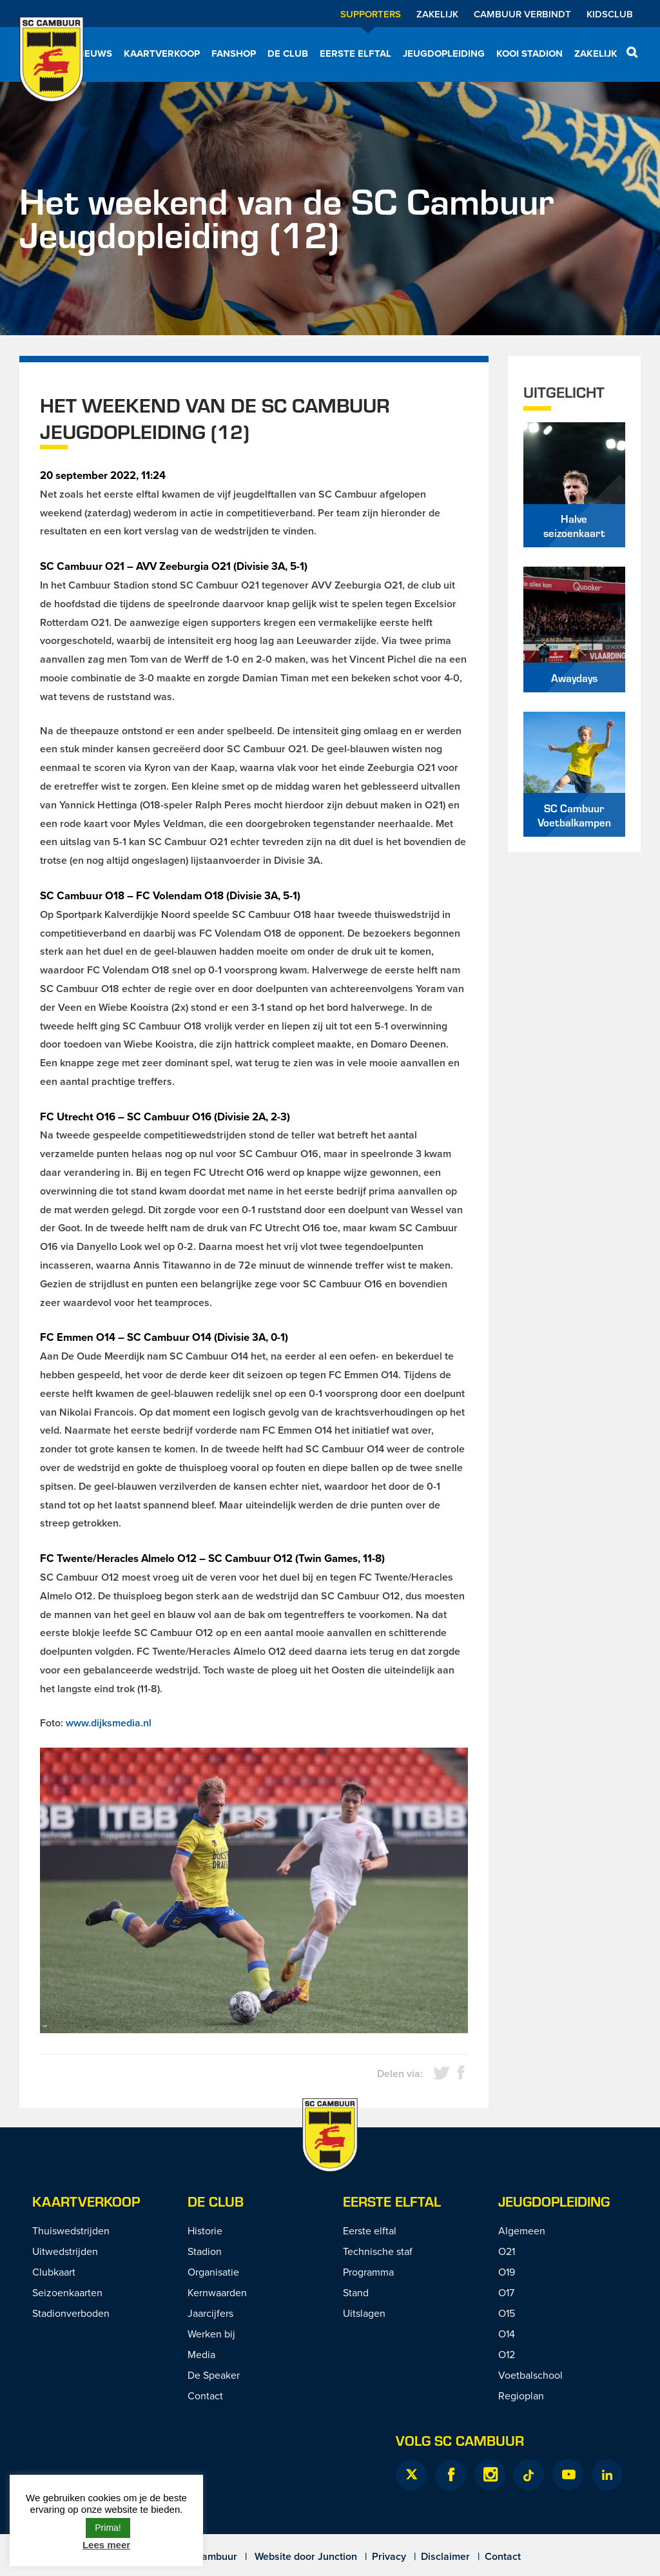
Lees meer (106, 2544)
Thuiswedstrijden (71, 2230)
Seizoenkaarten (67, 2292)
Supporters (370, 14)
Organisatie (213, 2272)
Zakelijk (437, 14)
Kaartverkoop (162, 53)
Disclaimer (445, 2556)
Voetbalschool (530, 2375)
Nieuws (93, 53)
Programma (368, 2272)
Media (201, 2354)
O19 (506, 2272)
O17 (506, 2292)
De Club (287, 53)
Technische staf (377, 2251)
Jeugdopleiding (444, 53)
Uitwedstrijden (65, 2251)
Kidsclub (610, 14)
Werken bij (211, 2334)
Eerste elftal (355, 53)
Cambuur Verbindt (522, 14)
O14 (506, 2334)
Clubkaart (53, 2272)
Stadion (205, 2251)
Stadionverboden (71, 2313)
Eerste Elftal (392, 2201)
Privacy (389, 2556)
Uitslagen (364, 2313)
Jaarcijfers (210, 2313)
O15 (506, 2313)
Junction (337, 2556)
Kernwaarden (217, 2292)
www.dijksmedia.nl (108, 1722)
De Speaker (214, 2375)
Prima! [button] (108, 2527)
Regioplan (521, 2395)
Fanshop (233, 53)
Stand (356, 2292)
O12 (506, 2354)
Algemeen (521, 2230)
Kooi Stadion (529, 53)
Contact (205, 2395)
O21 (506, 2251)
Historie (205, 2230)
